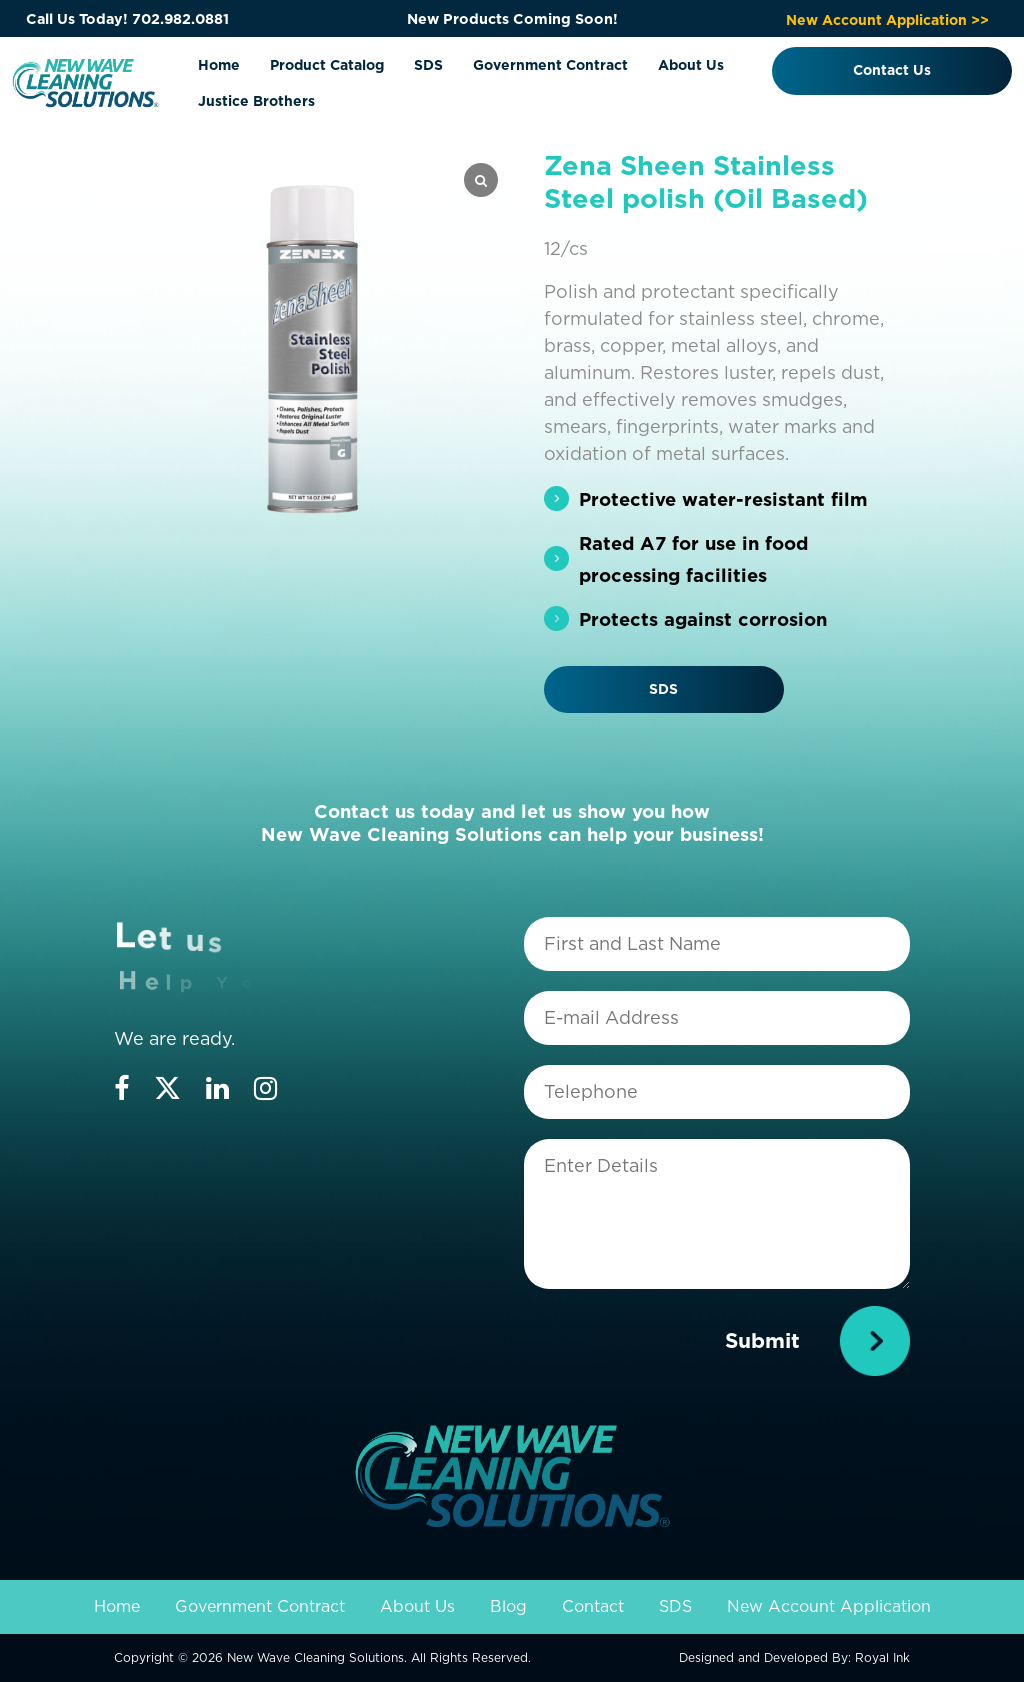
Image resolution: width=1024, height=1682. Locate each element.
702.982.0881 (180, 18)
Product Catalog (327, 65)
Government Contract (550, 65)
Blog (508, 1606)
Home (219, 65)
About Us (691, 65)
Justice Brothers (256, 101)
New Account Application (829, 1606)
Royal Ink (882, 1657)
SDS (428, 65)
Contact (593, 1606)
